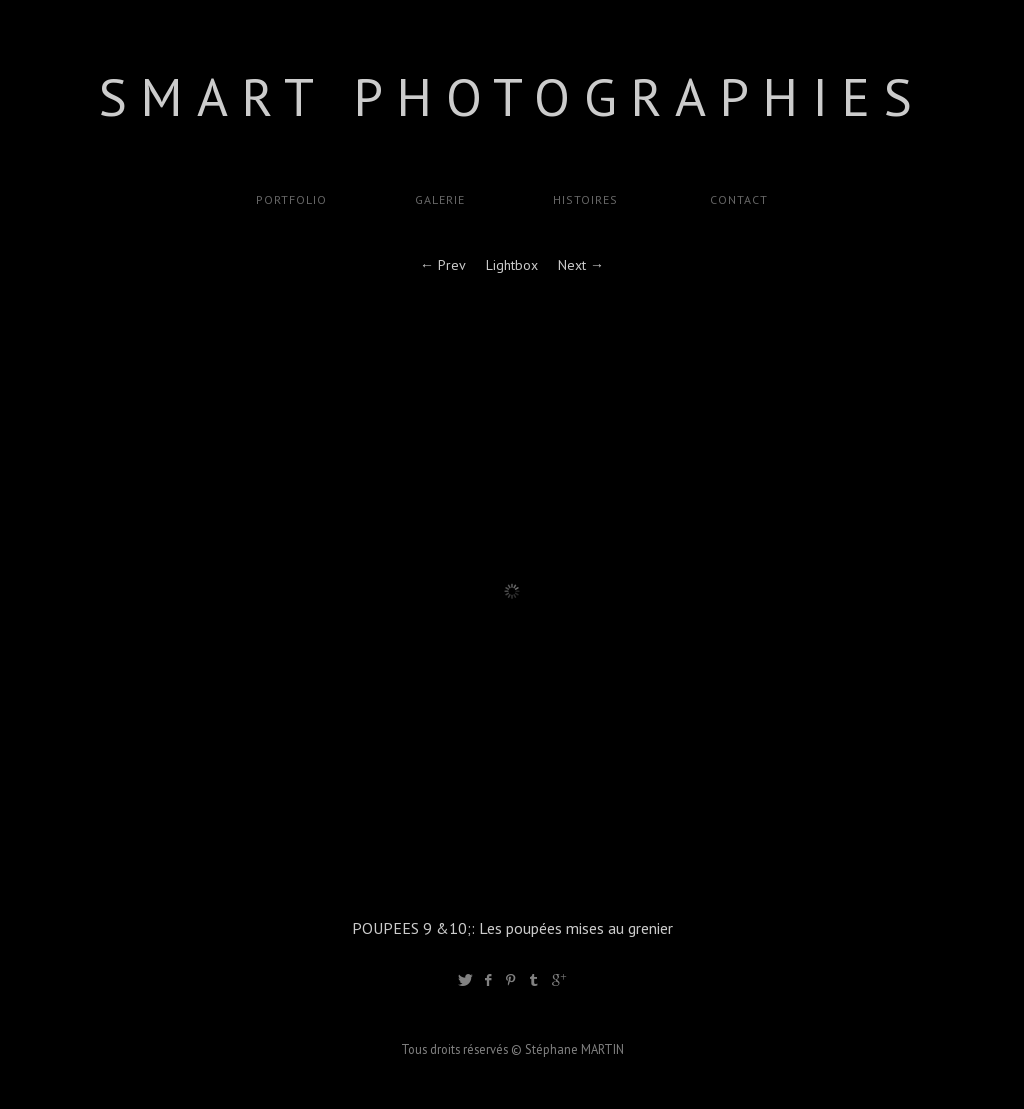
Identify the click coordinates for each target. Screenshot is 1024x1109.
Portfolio (291, 199)
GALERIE (440, 199)
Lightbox (512, 265)
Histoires (585, 199)
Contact (737, 199)
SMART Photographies (512, 96)
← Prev (443, 265)
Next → (581, 265)
